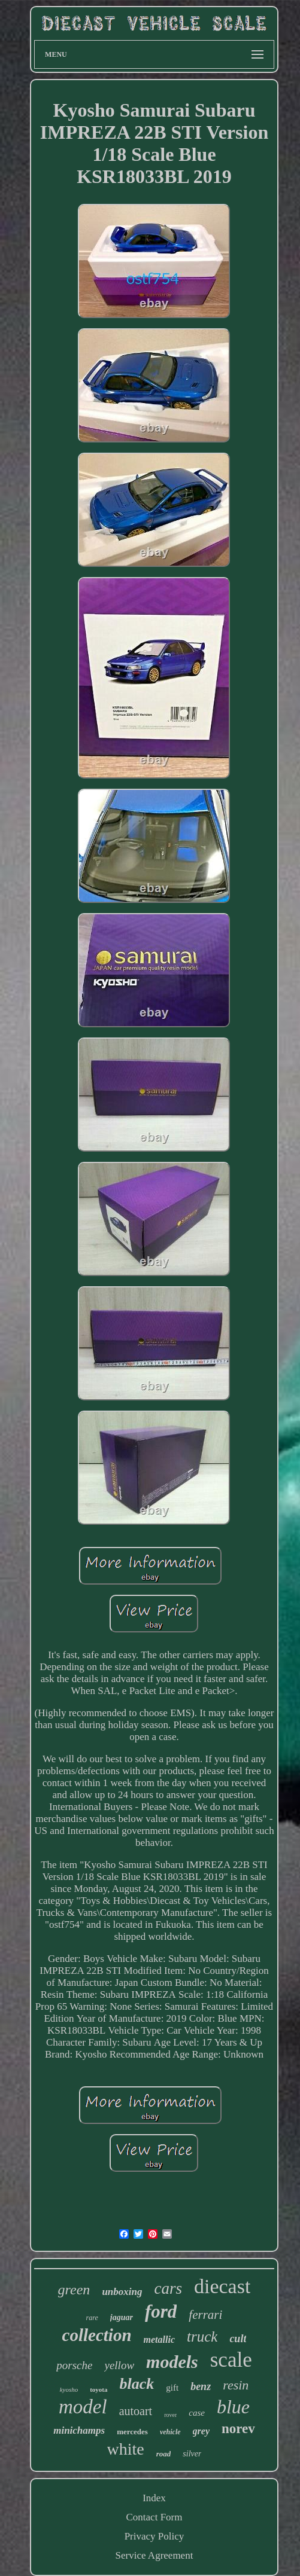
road (163, 2453)
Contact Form (154, 2517)
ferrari (205, 2315)
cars (168, 2288)
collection (97, 2335)
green (74, 2289)
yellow (119, 2365)
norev (238, 2428)
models (172, 2361)
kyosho (69, 2389)
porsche (74, 2365)
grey (201, 2431)
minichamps (79, 2430)
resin (236, 2384)
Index (154, 2498)
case (197, 2413)
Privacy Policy (154, 2536)
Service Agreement (154, 2555)
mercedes (132, 2431)
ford (161, 2311)
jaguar (121, 2317)
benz (200, 2386)
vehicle (170, 2432)
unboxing (122, 2291)
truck (202, 2336)
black (137, 2383)
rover (170, 2415)
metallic (159, 2339)
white (125, 2449)
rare (92, 2317)
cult (237, 2339)
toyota (98, 2389)
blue (233, 2407)
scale (231, 2359)
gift (172, 2387)
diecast (222, 2286)
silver (192, 2453)
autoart (136, 2411)
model (83, 2407)
